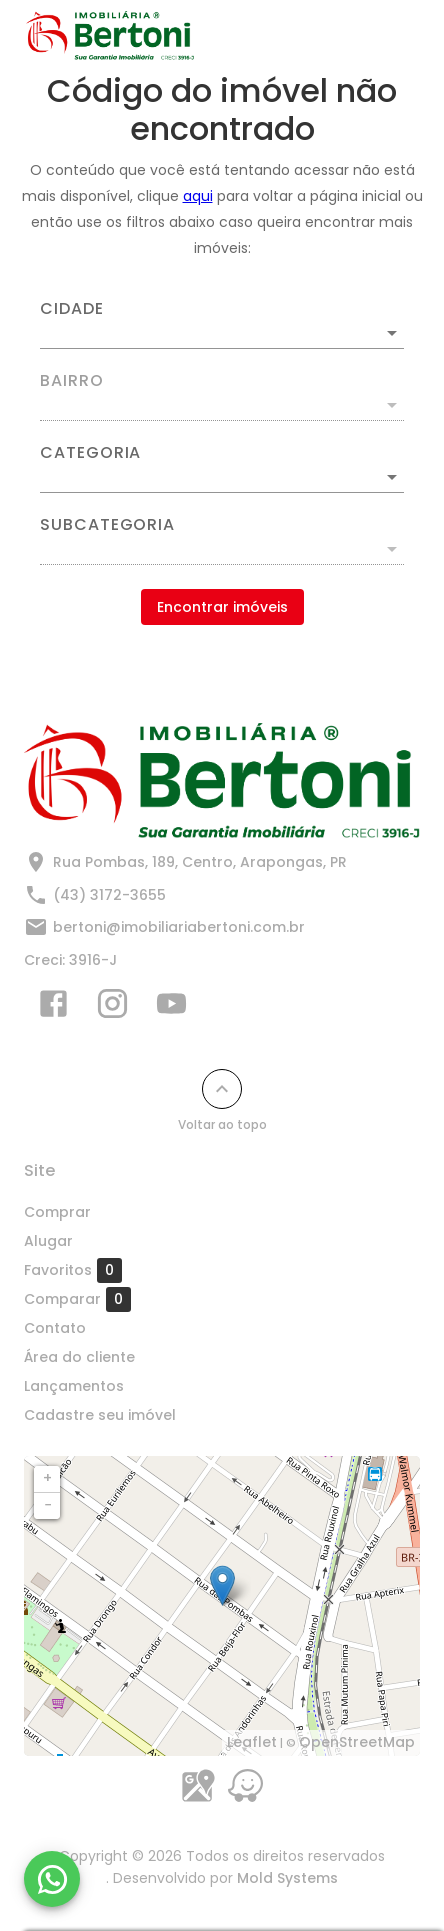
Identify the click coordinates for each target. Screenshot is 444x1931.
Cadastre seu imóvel (100, 1415)
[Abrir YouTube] (171, 1008)
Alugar (48, 1241)
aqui (198, 196)
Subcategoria (107, 525)
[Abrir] (392, 333)
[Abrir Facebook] (53, 1008)
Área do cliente (79, 1357)
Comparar (77, 1299)
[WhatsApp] (52, 1879)
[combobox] (222, 325)
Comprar (57, 1212)
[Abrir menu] (386, 36)
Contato (55, 1328)
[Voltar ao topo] (222, 1089)
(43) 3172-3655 (109, 895)
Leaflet (252, 1742)
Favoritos (73, 1270)
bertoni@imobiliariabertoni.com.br (179, 927)
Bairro (72, 381)
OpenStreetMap (357, 1742)
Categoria (90, 453)
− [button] (48, 1505)
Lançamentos (74, 1386)
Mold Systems (287, 1878)
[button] (222, 477)
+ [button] (47, 1478)
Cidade (72, 309)
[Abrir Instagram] (112, 1008)
